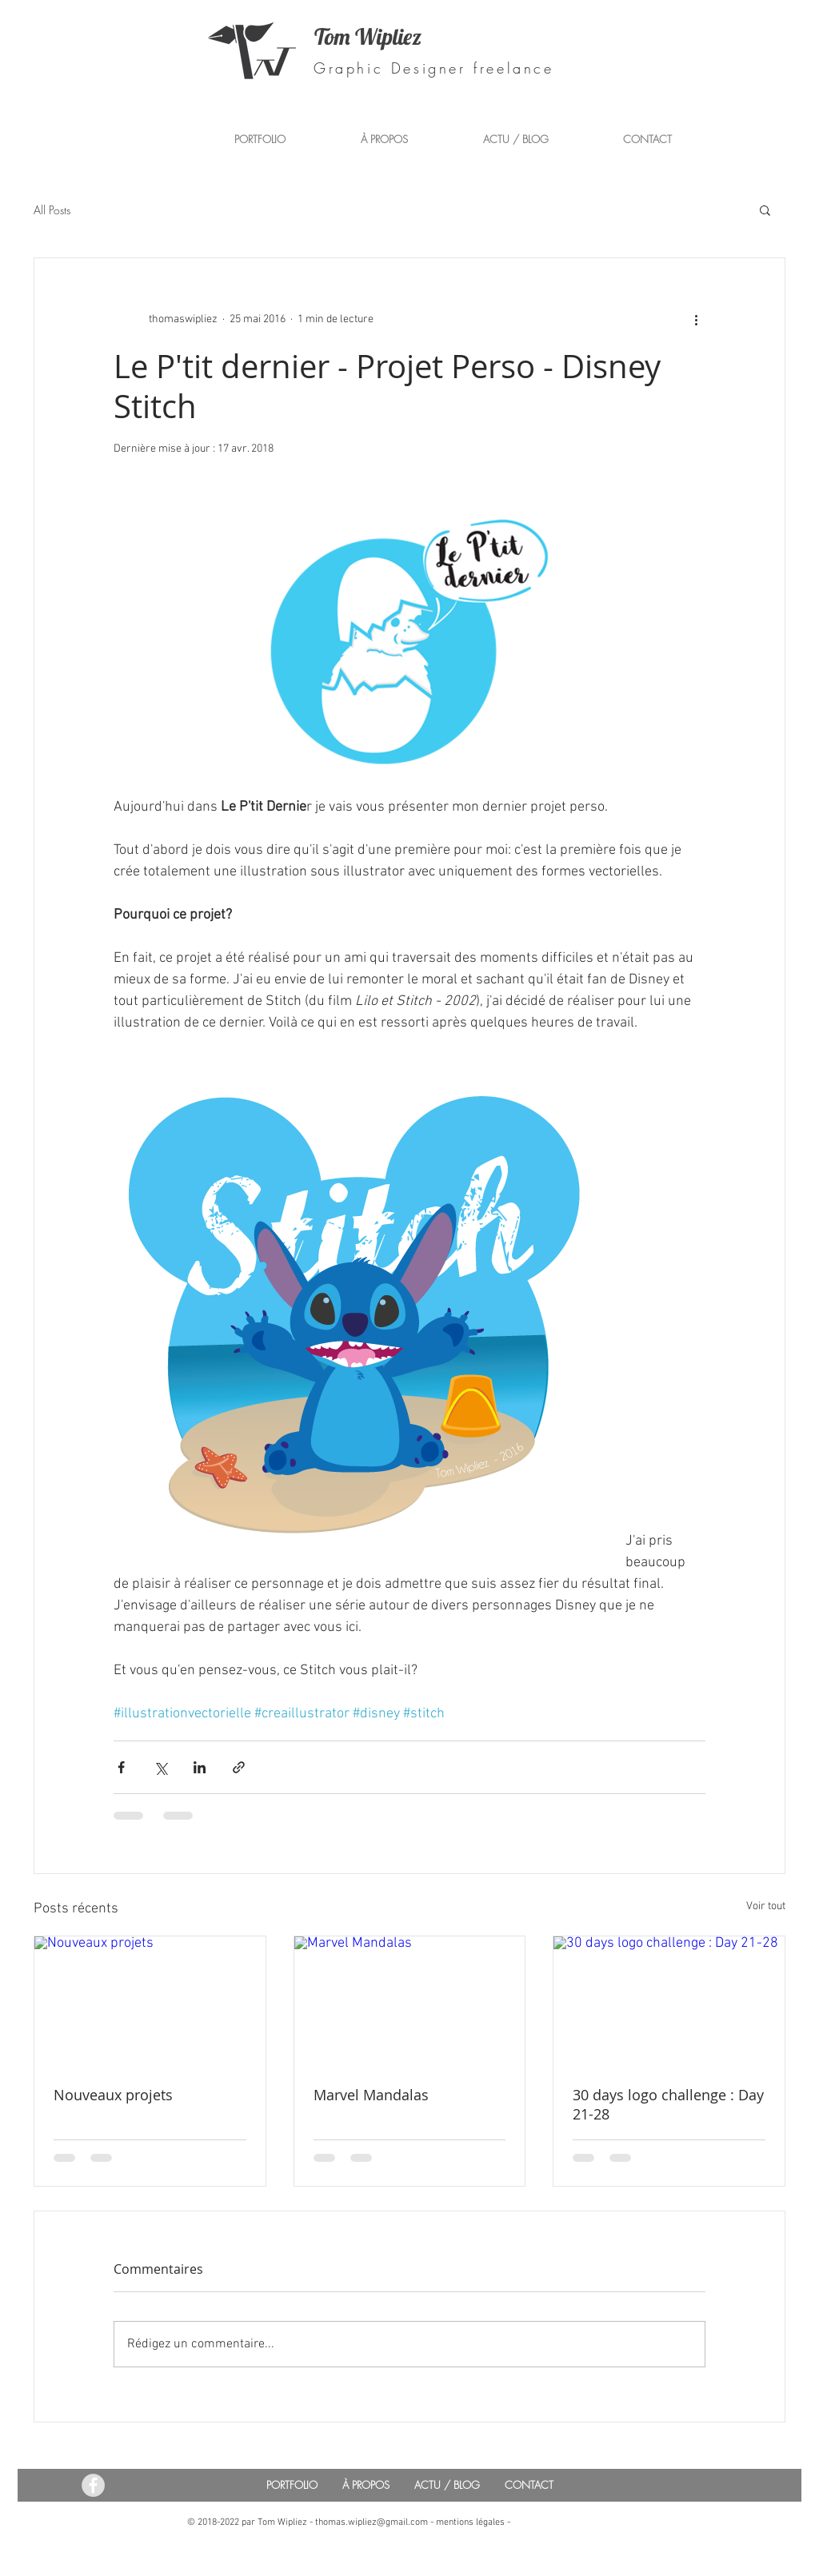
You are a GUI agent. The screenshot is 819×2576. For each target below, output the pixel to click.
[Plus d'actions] (695, 319)
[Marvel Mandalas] (409, 2001)
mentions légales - (473, 2522)
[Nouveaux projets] (150, 2001)
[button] (765, 209)
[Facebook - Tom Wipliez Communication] (93, 2485)
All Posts (52, 210)
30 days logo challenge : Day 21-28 (668, 2104)
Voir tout (765, 1906)
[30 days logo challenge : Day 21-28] (669, 2001)
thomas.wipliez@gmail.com (371, 2522)
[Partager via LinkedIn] (199, 1767)
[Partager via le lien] (238, 1767)
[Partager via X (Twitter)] (160, 1767)
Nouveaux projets (113, 2094)
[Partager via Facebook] (121, 1767)
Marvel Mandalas (371, 2094)
